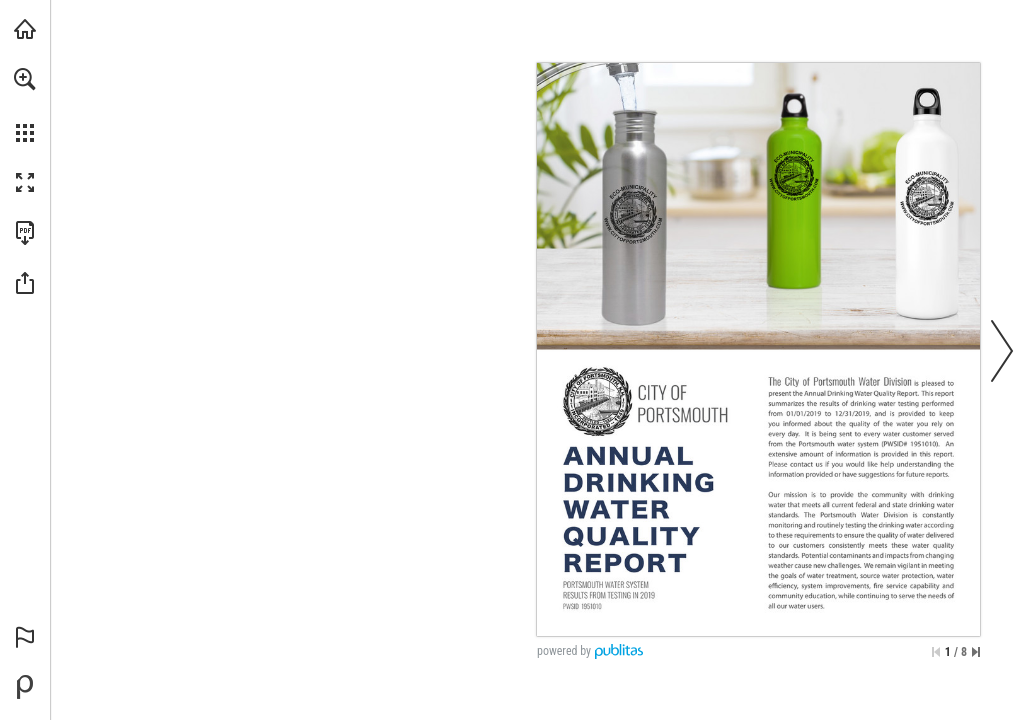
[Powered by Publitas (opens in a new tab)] (25, 687)
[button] (25, 79)
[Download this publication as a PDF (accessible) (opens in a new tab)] (25, 233)
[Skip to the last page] (976, 652)
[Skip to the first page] (936, 652)
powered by (564, 651)
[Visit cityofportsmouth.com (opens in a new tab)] (25, 29)
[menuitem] (25, 105)
